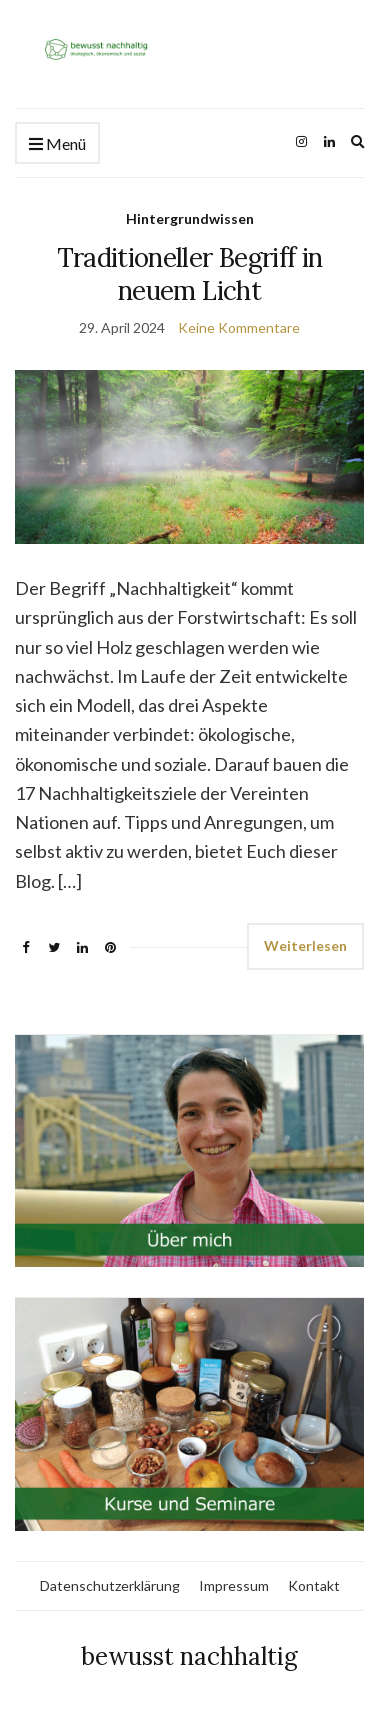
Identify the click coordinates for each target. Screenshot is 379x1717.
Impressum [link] (234, 1585)
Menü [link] (57, 144)
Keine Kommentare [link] (239, 327)
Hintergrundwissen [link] (190, 218)
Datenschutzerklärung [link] (110, 1585)
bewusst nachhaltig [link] (189, 1656)
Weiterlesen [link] (305, 945)
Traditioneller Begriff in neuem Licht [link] (190, 274)
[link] (189, 46)
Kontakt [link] (314, 1585)
